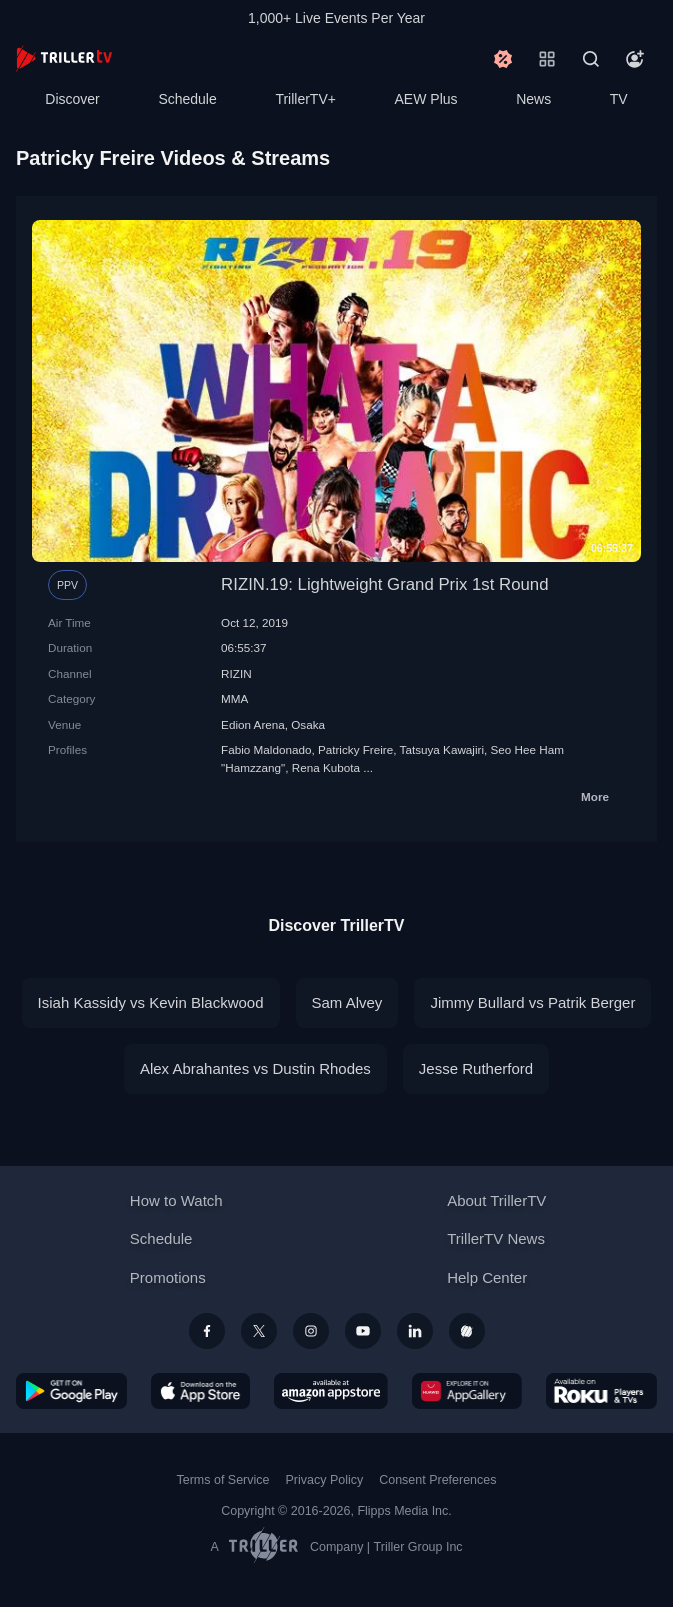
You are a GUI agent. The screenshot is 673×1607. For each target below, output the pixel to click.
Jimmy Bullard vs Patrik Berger (532, 1002)
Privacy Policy (324, 1480)
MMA (234, 698)
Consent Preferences (437, 1480)
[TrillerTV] (64, 58)
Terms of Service (223, 1480)
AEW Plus (426, 99)
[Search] (591, 59)
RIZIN (236, 673)
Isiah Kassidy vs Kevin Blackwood (151, 1002)
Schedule (187, 99)
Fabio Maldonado (266, 749)
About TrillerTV (496, 1200)
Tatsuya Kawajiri (442, 749)
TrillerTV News (496, 1238)
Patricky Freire (355, 749)
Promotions (168, 1277)
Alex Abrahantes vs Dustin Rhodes (255, 1068)
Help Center (487, 1277)
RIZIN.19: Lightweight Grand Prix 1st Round (384, 584)
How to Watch (176, 1200)
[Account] (635, 59)
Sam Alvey (347, 1002)
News (533, 99)
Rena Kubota (326, 767)
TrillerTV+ (305, 99)
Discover (72, 99)
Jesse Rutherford (476, 1068)
